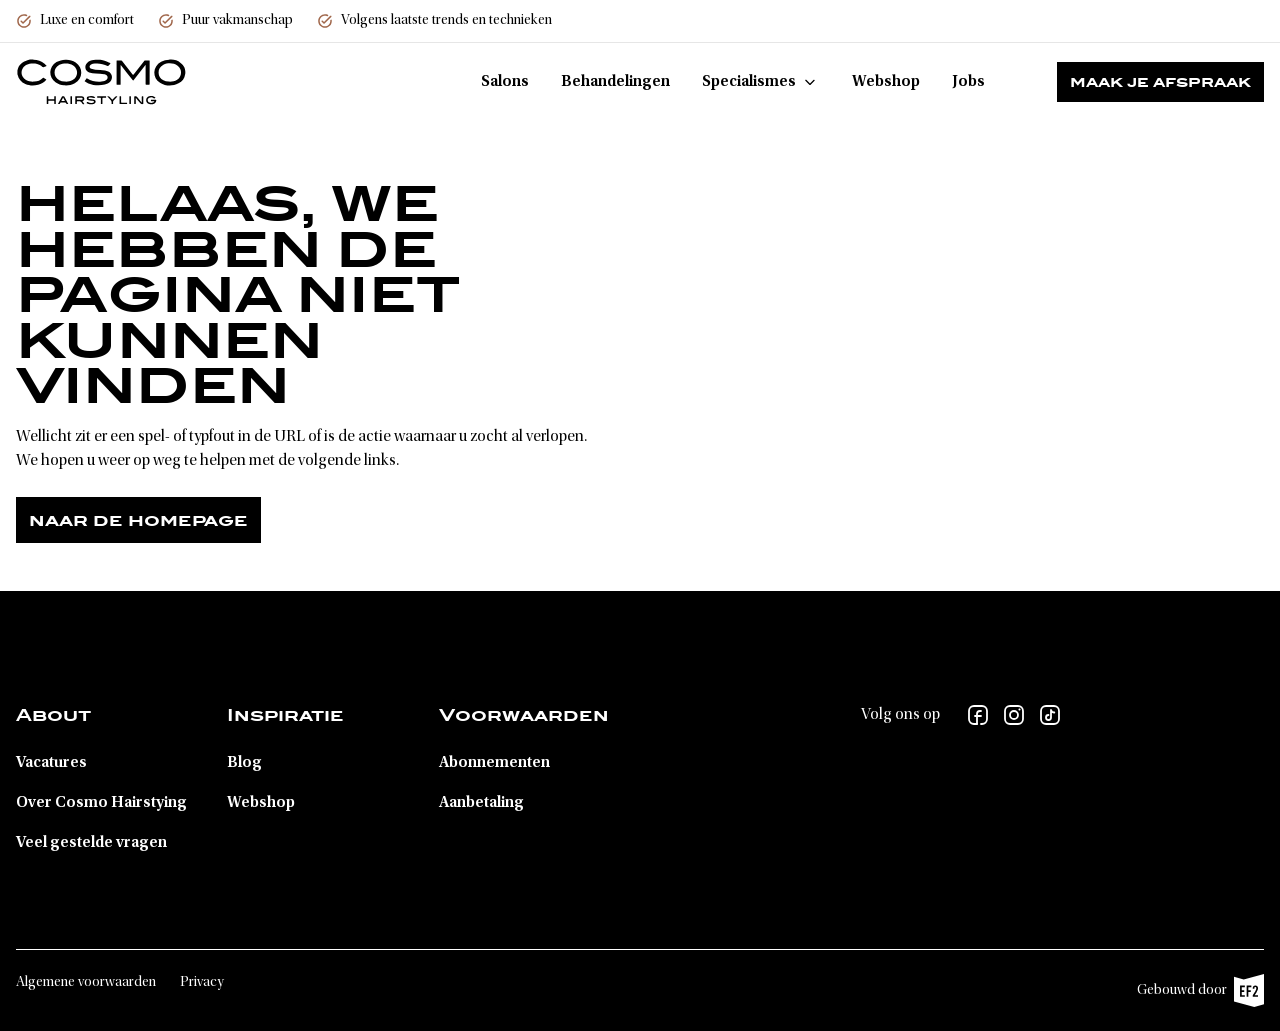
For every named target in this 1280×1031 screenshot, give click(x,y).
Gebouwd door (1200, 990)
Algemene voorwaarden (86, 983)
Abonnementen (494, 763)
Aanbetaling (481, 803)
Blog (244, 763)
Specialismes (761, 82)
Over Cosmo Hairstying (101, 803)
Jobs (968, 82)
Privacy (202, 983)
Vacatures (51, 763)
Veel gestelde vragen (91, 843)
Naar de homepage (138, 520)
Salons (505, 82)
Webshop (886, 82)
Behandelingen (615, 82)
